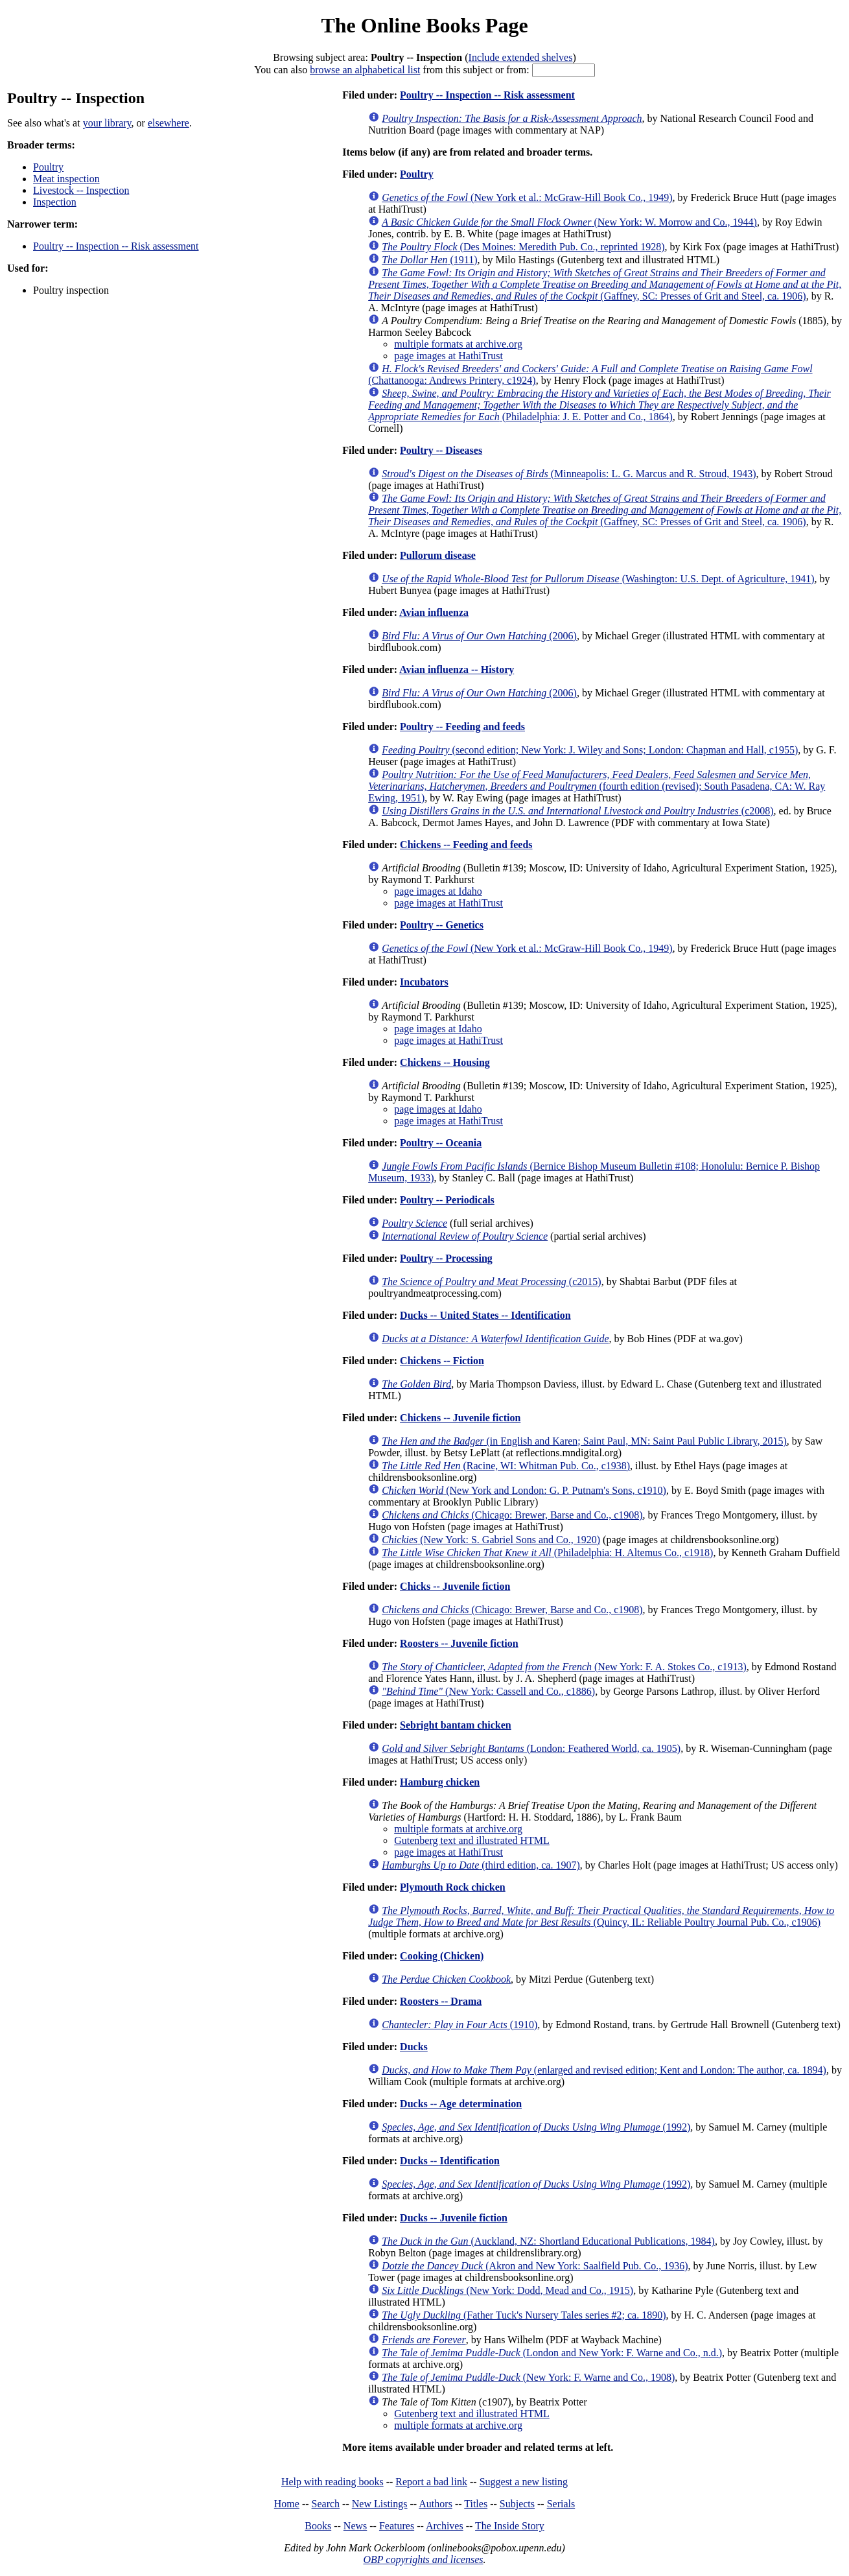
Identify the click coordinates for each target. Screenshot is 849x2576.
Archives (444, 2525)
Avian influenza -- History (456, 669)
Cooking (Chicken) (441, 1955)
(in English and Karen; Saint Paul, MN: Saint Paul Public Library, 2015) (584, 1441)
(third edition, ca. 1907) (481, 1865)
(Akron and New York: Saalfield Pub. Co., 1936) (535, 2265)
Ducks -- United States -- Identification (485, 1315)
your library (107, 122)
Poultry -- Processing (446, 1258)
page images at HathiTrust (448, 355)
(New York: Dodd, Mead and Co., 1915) (507, 2290)
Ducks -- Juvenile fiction (453, 2217)
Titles (475, 2503)
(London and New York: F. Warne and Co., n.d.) (552, 2352)
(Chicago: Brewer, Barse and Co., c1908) (512, 1514)
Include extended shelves (521, 57)
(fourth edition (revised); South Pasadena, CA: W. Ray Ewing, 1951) (596, 786)
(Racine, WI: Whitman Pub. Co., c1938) (506, 1465)
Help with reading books (332, 2481)
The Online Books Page (424, 25)
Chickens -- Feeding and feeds (466, 844)
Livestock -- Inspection (81, 190)
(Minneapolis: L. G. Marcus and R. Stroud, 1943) (569, 473)
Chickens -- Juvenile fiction (460, 1417)
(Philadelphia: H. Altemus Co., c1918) (547, 1552)
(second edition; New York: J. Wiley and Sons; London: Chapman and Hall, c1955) (590, 749)
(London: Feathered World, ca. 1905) (531, 1748)
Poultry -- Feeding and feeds (462, 726)
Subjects (517, 2503)
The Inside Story (509, 2525)
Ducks (414, 2046)
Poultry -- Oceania (441, 1142)
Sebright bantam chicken (455, 1725)
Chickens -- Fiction (442, 1360)
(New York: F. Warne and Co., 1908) (528, 2377)
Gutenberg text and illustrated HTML (472, 1840)
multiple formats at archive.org (458, 343)
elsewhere (168, 122)
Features (396, 2525)
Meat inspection (66, 178)
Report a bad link (431, 2481)
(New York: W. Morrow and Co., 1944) (569, 222)
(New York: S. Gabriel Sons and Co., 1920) (491, 1539)
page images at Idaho (438, 891)
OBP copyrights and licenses (423, 2559)
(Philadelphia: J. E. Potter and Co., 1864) (599, 405)
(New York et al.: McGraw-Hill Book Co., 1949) (527, 197)
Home (286, 2503)
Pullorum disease (438, 555)
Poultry (48, 166)
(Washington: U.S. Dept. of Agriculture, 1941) (598, 578)
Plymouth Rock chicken (453, 1887)
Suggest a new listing (524, 2481)
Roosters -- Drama (441, 2001)
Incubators (424, 981)
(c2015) (491, 1281)
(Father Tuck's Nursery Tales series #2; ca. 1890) (524, 2315)
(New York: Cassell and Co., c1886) (488, 1691)
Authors (435, 2503)
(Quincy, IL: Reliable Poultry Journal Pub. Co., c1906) (601, 1916)
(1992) (536, 2127)
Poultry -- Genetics (441, 924)
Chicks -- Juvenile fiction (455, 1586)
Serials (561, 2503)
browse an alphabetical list (365, 69)
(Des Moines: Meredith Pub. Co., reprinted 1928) (523, 246)
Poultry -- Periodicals (447, 1199)
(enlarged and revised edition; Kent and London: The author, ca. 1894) (604, 2069)
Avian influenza (434, 612)
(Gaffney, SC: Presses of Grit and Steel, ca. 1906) (604, 284)
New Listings (380, 2503)
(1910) (459, 2024)
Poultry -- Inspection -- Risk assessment (116, 246)
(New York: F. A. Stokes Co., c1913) (564, 1666)
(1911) (429, 259)
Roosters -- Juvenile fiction (459, 1643)
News (355, 2525)
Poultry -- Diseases (441, 450)
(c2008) (577, 810)
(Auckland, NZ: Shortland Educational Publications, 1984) (548, 2241)
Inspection (54, 201)
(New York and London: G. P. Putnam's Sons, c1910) (524, 1490)
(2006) (479, 635)
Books (318, 2525)
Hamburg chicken (440, 1782)
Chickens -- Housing (445, 1062)
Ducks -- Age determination (461, 2103)
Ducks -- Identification (450, 2160)
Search (326, 2503)
